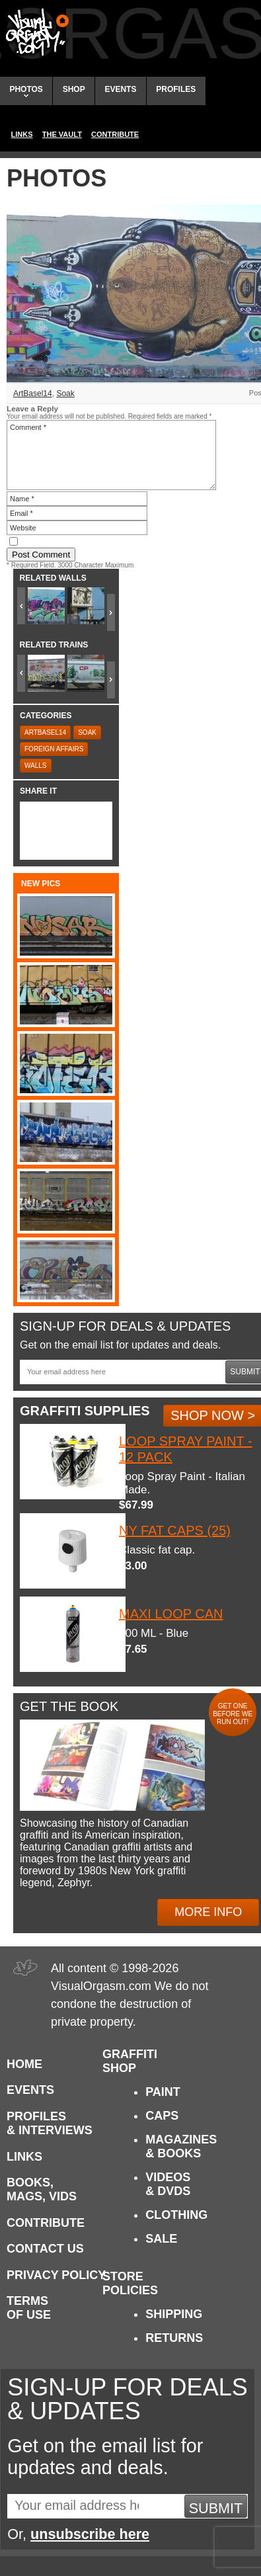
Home (24, 2064)
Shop (74, 89)
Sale (161, 2238)
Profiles (176, 89)
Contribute (115, 134)
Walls (35, 765)
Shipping (173, 2314)
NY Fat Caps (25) (175, 1530)
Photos (25, 91)
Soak (65, 393)
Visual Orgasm (35, 32)
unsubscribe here (89, 2534)
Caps (161, 2115)
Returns (174, 2338)
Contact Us (45, 2248)
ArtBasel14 (32, 393)
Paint (162, 2091)
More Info (208, 1912)
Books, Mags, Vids (42, 2189)
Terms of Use (29, 2307)
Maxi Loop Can (171, 1613)
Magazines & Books (181, 2146)
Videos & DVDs (167, 2184)
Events (120, 89)
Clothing (176, 2215)
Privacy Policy (56, 2275)
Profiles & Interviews (50, 2123)
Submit (216, 2508)
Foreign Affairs (53, 749)
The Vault (62, 134)
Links (22, 134)
